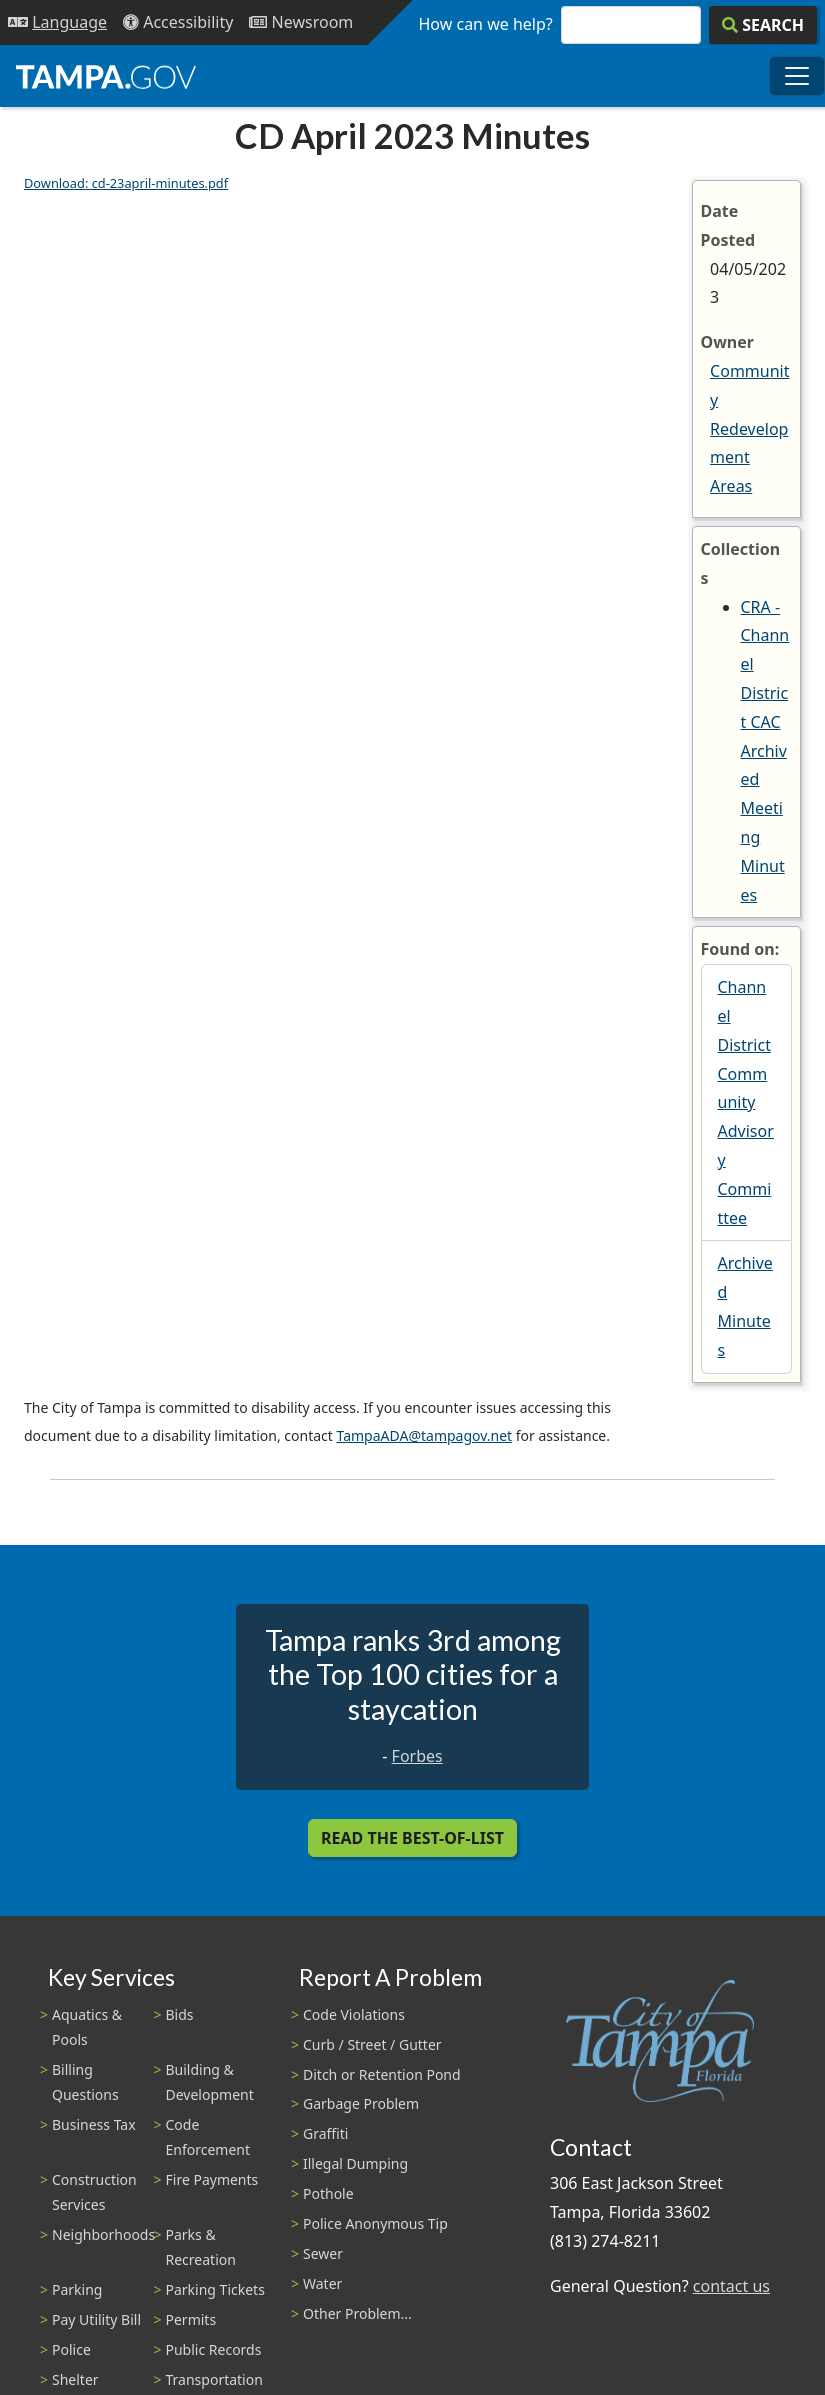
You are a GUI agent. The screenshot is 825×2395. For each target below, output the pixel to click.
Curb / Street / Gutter (372, 2044)
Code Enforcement (208, 2137)
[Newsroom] (301, 22)
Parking (77, 2289)
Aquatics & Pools (87, 2027)
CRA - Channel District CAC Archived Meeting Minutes (765, 751)
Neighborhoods (103, 2234)
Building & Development (210, 2082)
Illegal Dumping (355, 2163)
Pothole (328, 2193)
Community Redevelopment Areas (749, 428)
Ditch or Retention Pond (382, 2074)
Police (71, 2349)
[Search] (763, 25)
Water (322, 2283)
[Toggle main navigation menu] (797, 76)
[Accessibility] (178, 22)
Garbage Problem (361, 2103)
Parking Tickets (215, 2289)
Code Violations (354, 2014)
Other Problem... (357, 2313)
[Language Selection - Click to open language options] (57, 22)
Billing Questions (85, 2082)
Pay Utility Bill (96, 2319)
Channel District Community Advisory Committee (746, 1102)
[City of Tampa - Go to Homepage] (106, 76)
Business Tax (94, 2124)
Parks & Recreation (201, 2247)
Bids (180, 2014)
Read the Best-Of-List (412, 1838)
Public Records (214, 2349)
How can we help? (486, 24)
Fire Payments (212, 2179)
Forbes (417, 1756)
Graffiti (325, 2133)
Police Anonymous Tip (375, 2223)
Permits (191, 2319)
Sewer (323, 2253)
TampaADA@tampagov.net (424, 1435)
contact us (731, 2286)
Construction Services (94, 2192)
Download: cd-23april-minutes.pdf (126, 183)
